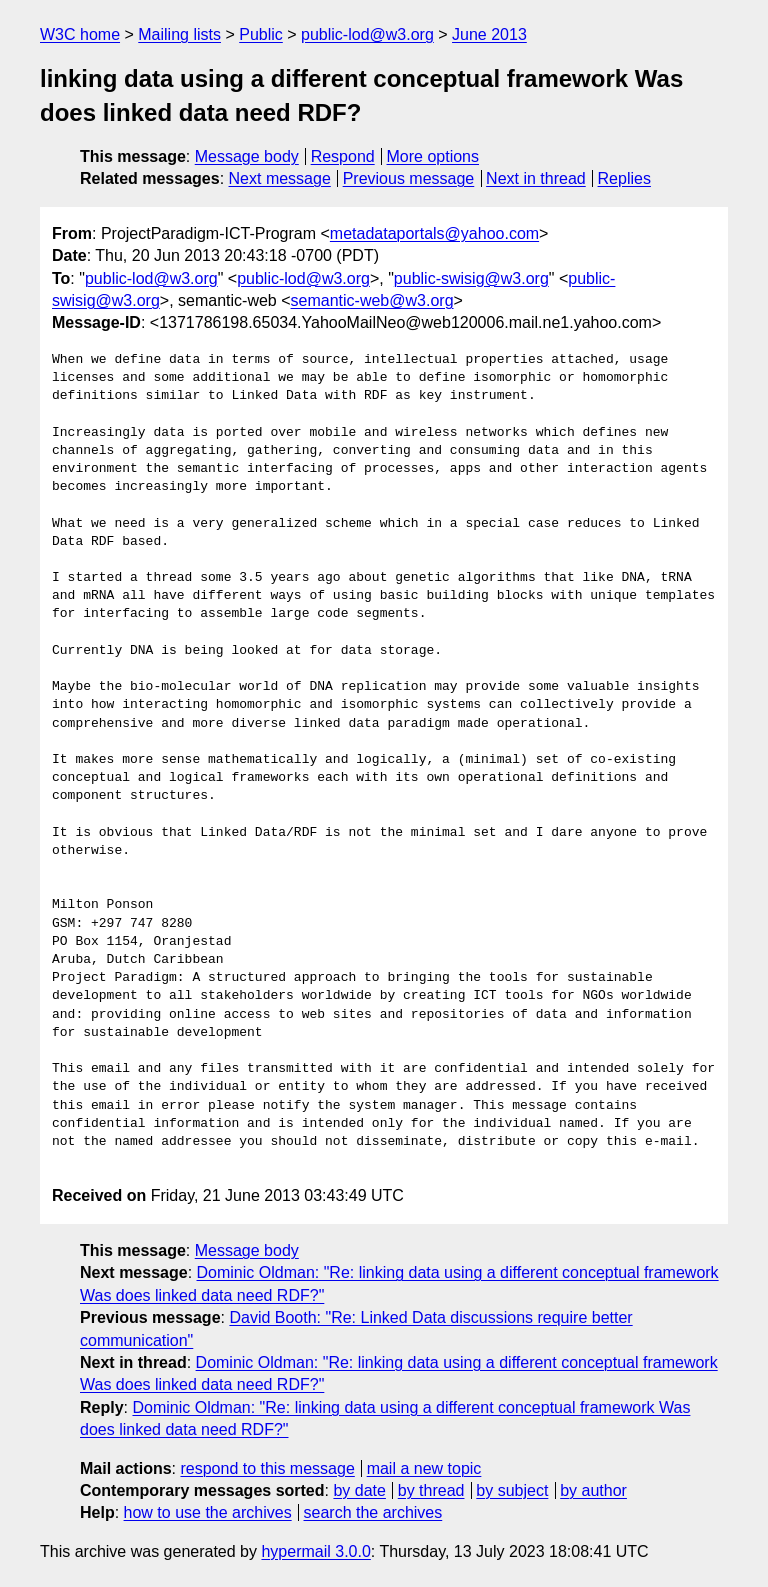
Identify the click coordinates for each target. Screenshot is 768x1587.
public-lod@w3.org (367, 34)
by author (593, 1490)
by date (359, 1490)
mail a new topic (424, 1468)
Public (261, 34)
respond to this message (267, 1468)
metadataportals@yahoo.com (434, 233)
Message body (247, 156)
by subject (512, 1490)
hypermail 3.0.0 (315, 1551)
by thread (431, 1490)
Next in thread (536, 178)
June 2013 (489, 34)
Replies (624, 178)
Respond (343, 156)
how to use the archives (208, 1512)
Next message (280, 178)
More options (433, 156)
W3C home (80, 34)
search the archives (373, 1512)
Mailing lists (179, 34)
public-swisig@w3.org (471, 278)
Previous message (409, 178)
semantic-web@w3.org (372, 300)
